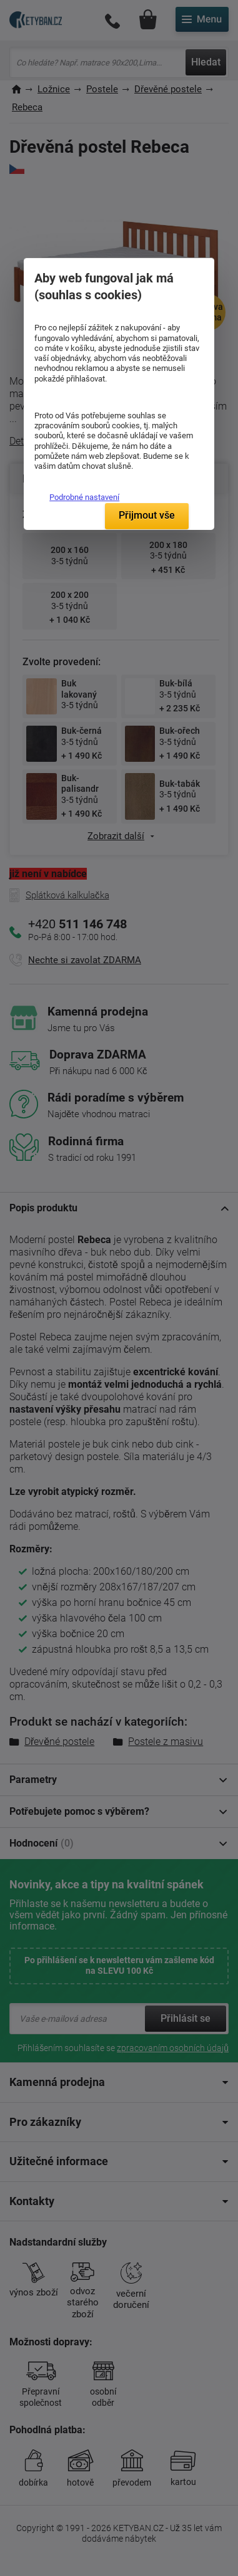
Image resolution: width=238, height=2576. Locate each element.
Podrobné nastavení (84, 497)
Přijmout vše (147, 515)
